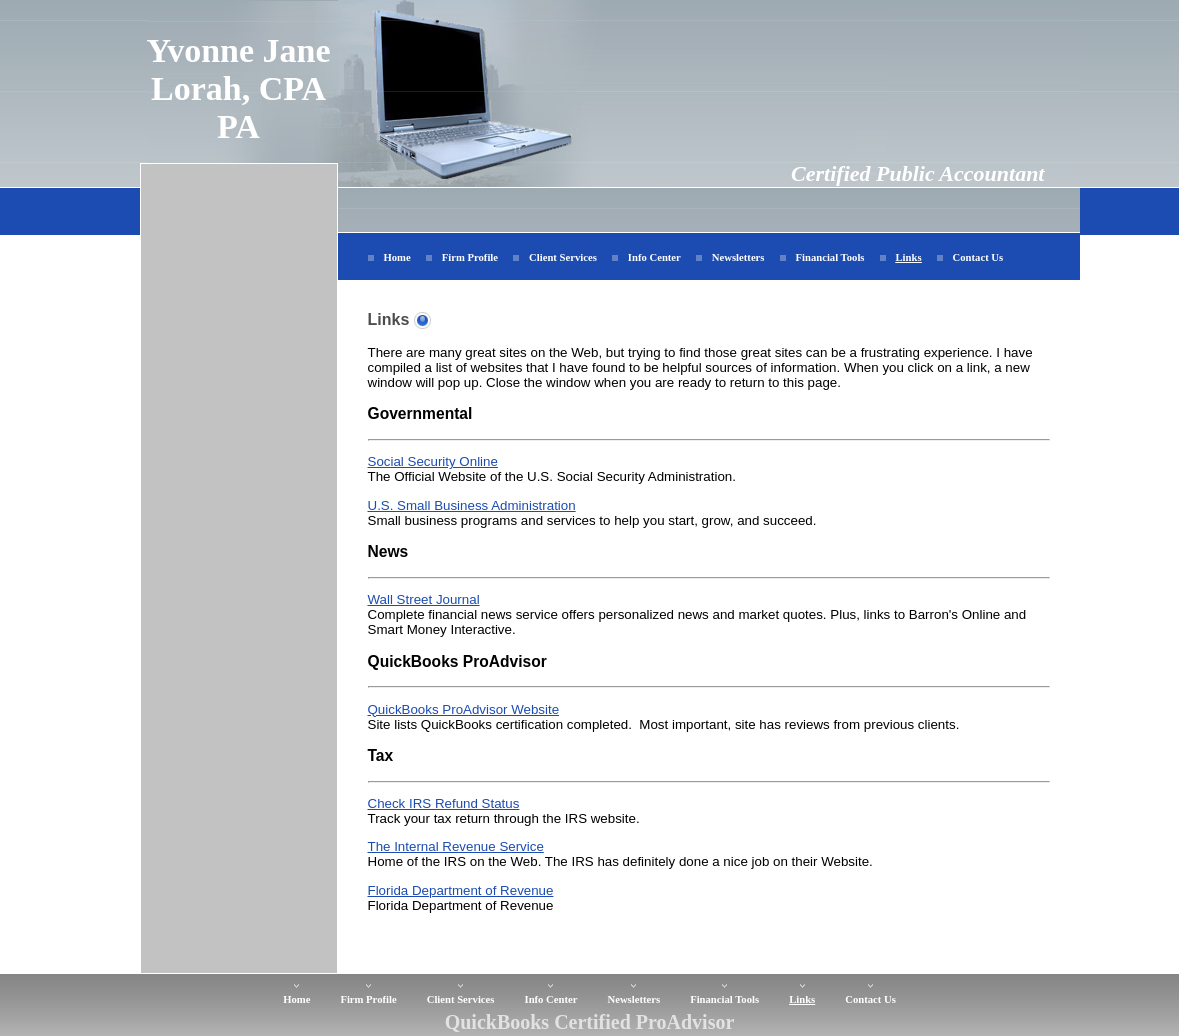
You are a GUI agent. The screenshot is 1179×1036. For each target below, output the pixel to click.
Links (909, 257)
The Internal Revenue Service (456, 846)
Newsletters (738, 257)
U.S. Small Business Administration (472, 505)
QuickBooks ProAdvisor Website (464, 709)
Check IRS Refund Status (444, 803)
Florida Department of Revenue (461, 890)
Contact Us (978, 257)
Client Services (563, 257)
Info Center (654, 257)
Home (397, 257)
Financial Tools (830, 257)
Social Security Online (433, 461)
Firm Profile (470, 257)
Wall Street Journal (424, 599)
